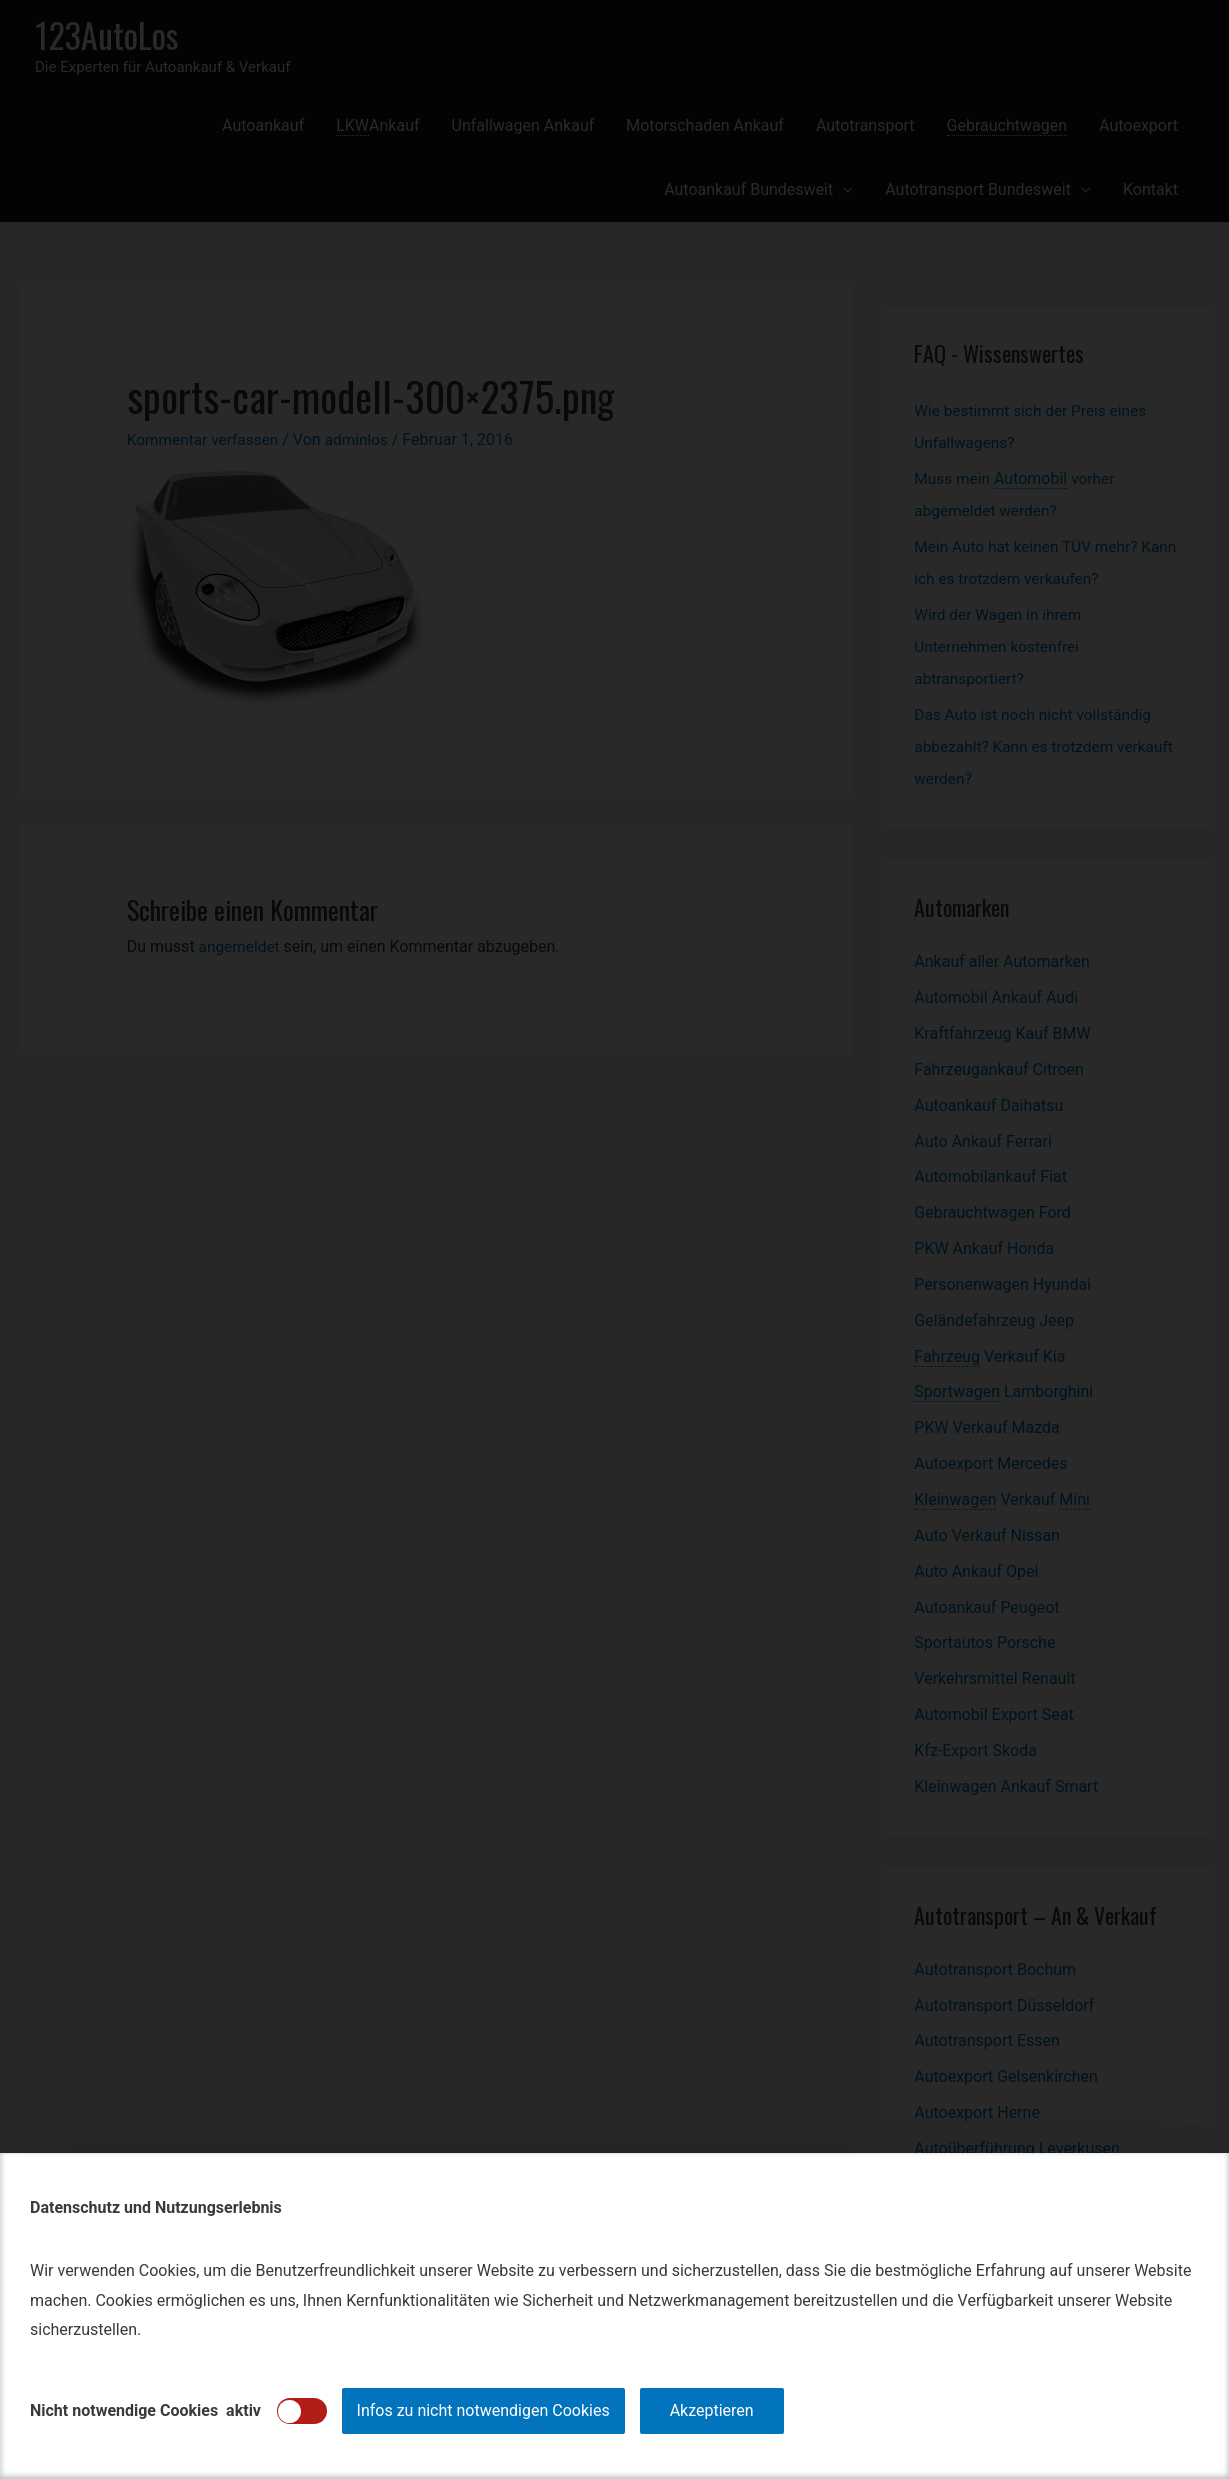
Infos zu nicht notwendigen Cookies (483, 2410)
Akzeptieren (712, 2410)
